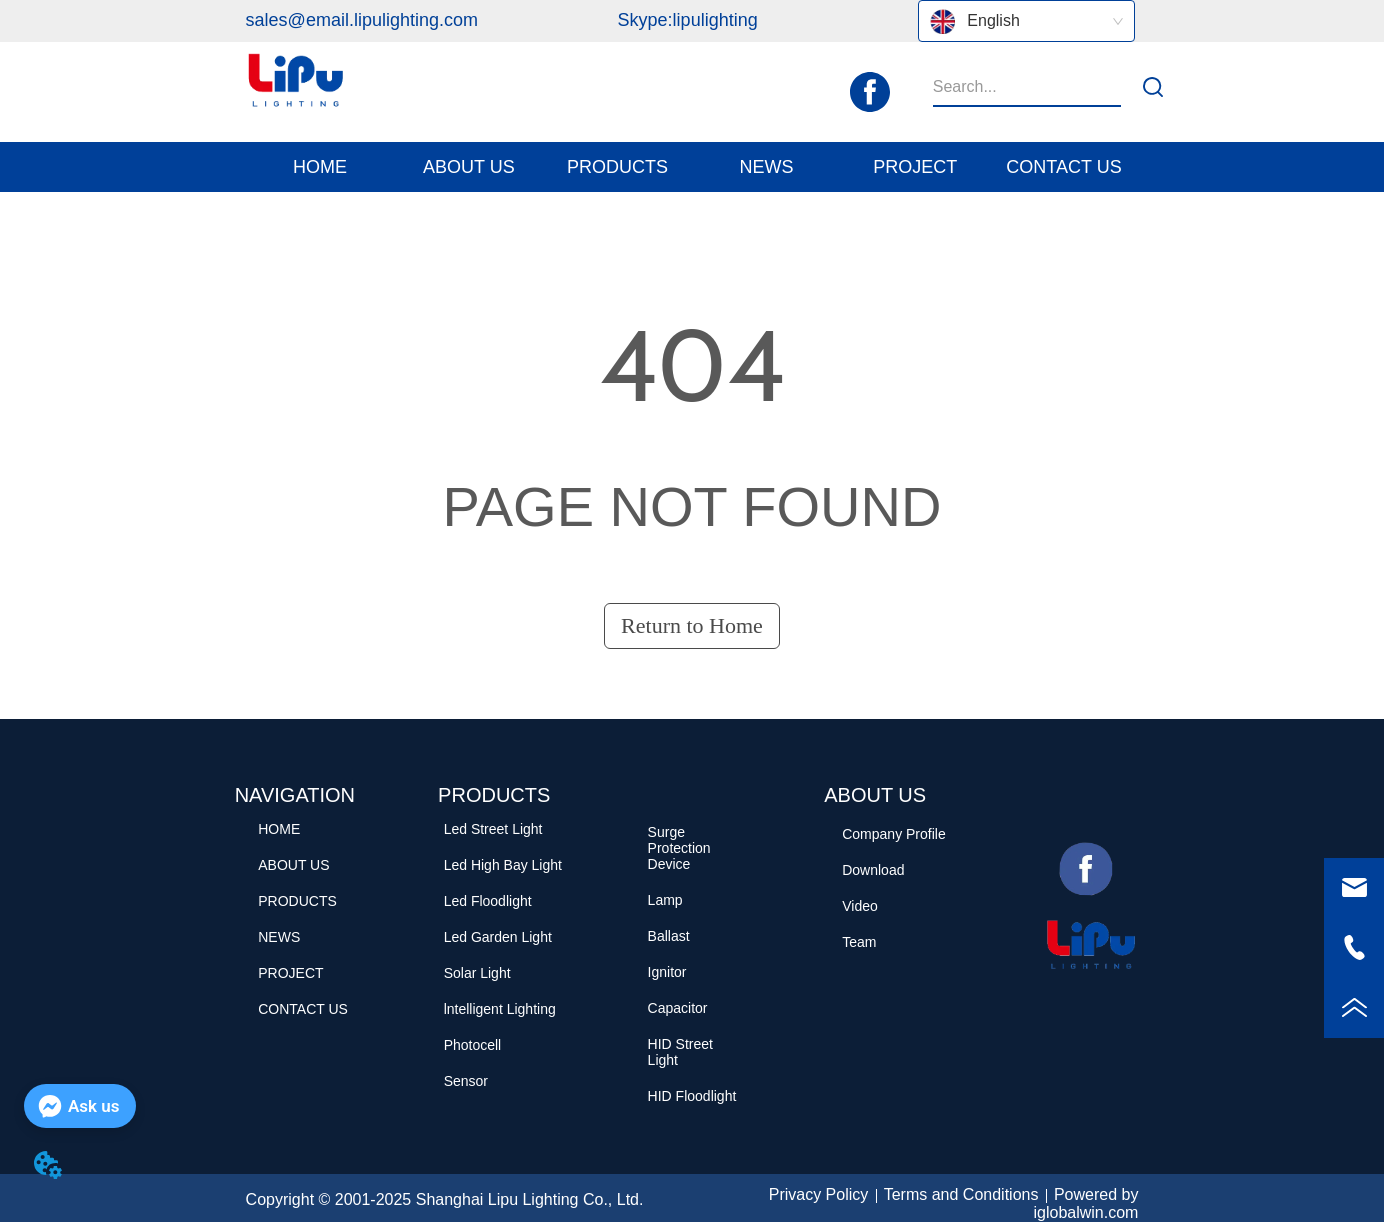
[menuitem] (468, 167)
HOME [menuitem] (320, 167)
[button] (469, 167)
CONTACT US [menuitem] (1063, 167)
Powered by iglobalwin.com (1085, 1203)
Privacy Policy (819, 1194)
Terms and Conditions (961, 1194)
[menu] (692, 167)
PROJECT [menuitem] (915, 167)
